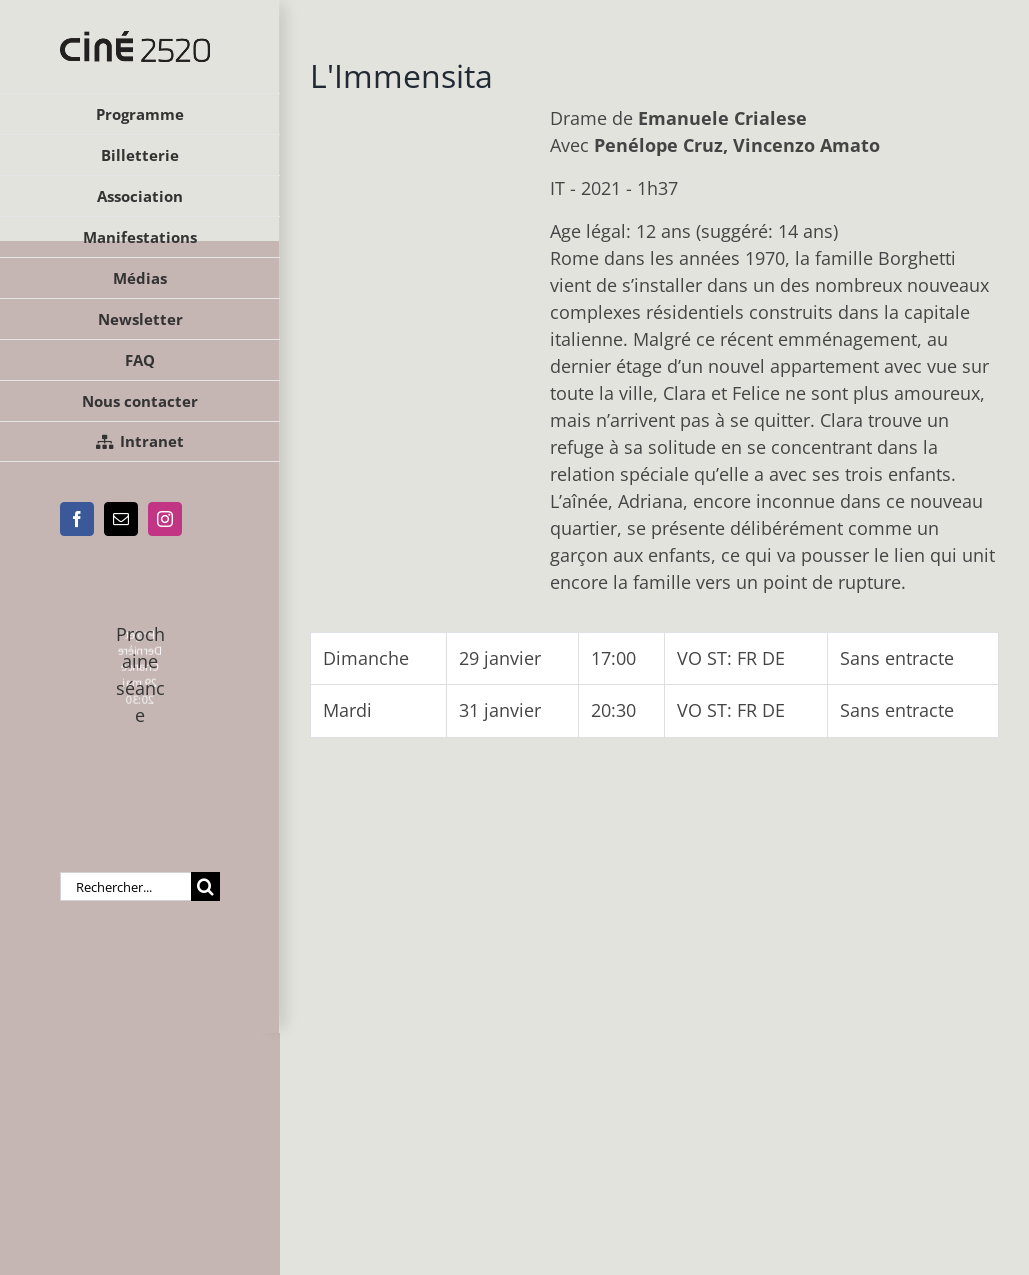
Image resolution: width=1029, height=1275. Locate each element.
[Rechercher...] (125, 886)
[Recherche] (205, 886)
